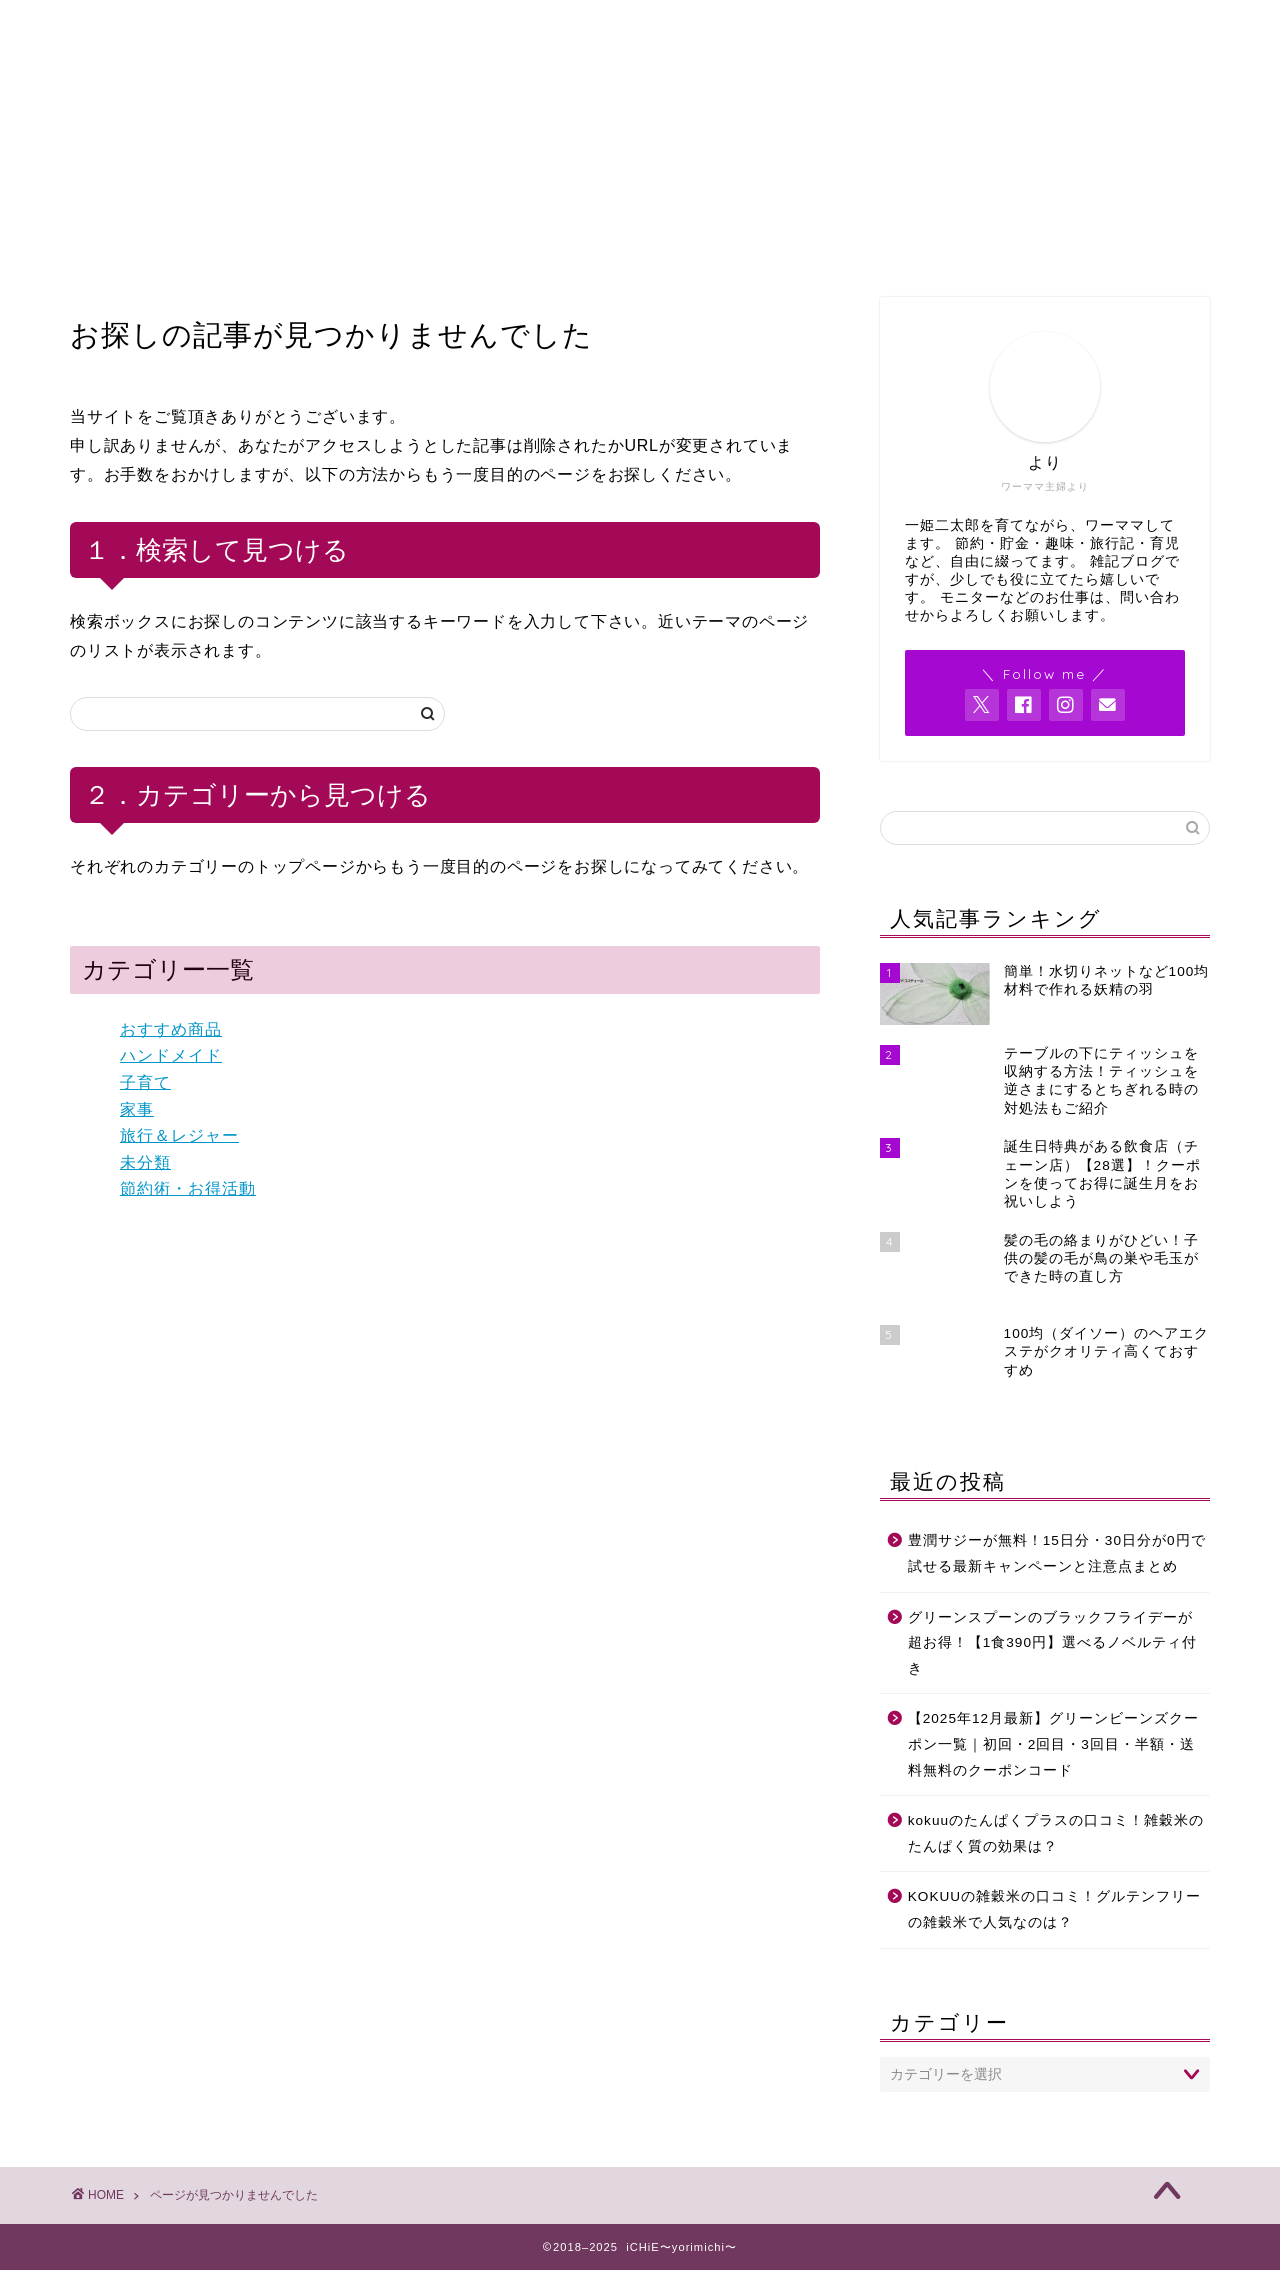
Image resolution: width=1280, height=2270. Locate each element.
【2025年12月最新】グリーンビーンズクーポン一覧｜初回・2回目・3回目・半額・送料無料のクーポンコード (1053, 1744)
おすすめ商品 (171, 1029)
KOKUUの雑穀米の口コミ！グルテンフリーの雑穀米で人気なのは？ (1054, 1909)
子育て (145, 1082)
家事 (137, 1109)
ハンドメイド (171, 1055)
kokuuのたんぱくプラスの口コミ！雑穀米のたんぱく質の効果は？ (1056, 1833)
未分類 (145, 1162)
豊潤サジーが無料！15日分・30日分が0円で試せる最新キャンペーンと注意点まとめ (1057, 1553)
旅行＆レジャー (179, 1135)
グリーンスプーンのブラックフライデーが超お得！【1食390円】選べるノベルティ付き (1052, 1643)
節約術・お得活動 (188, 1188)
